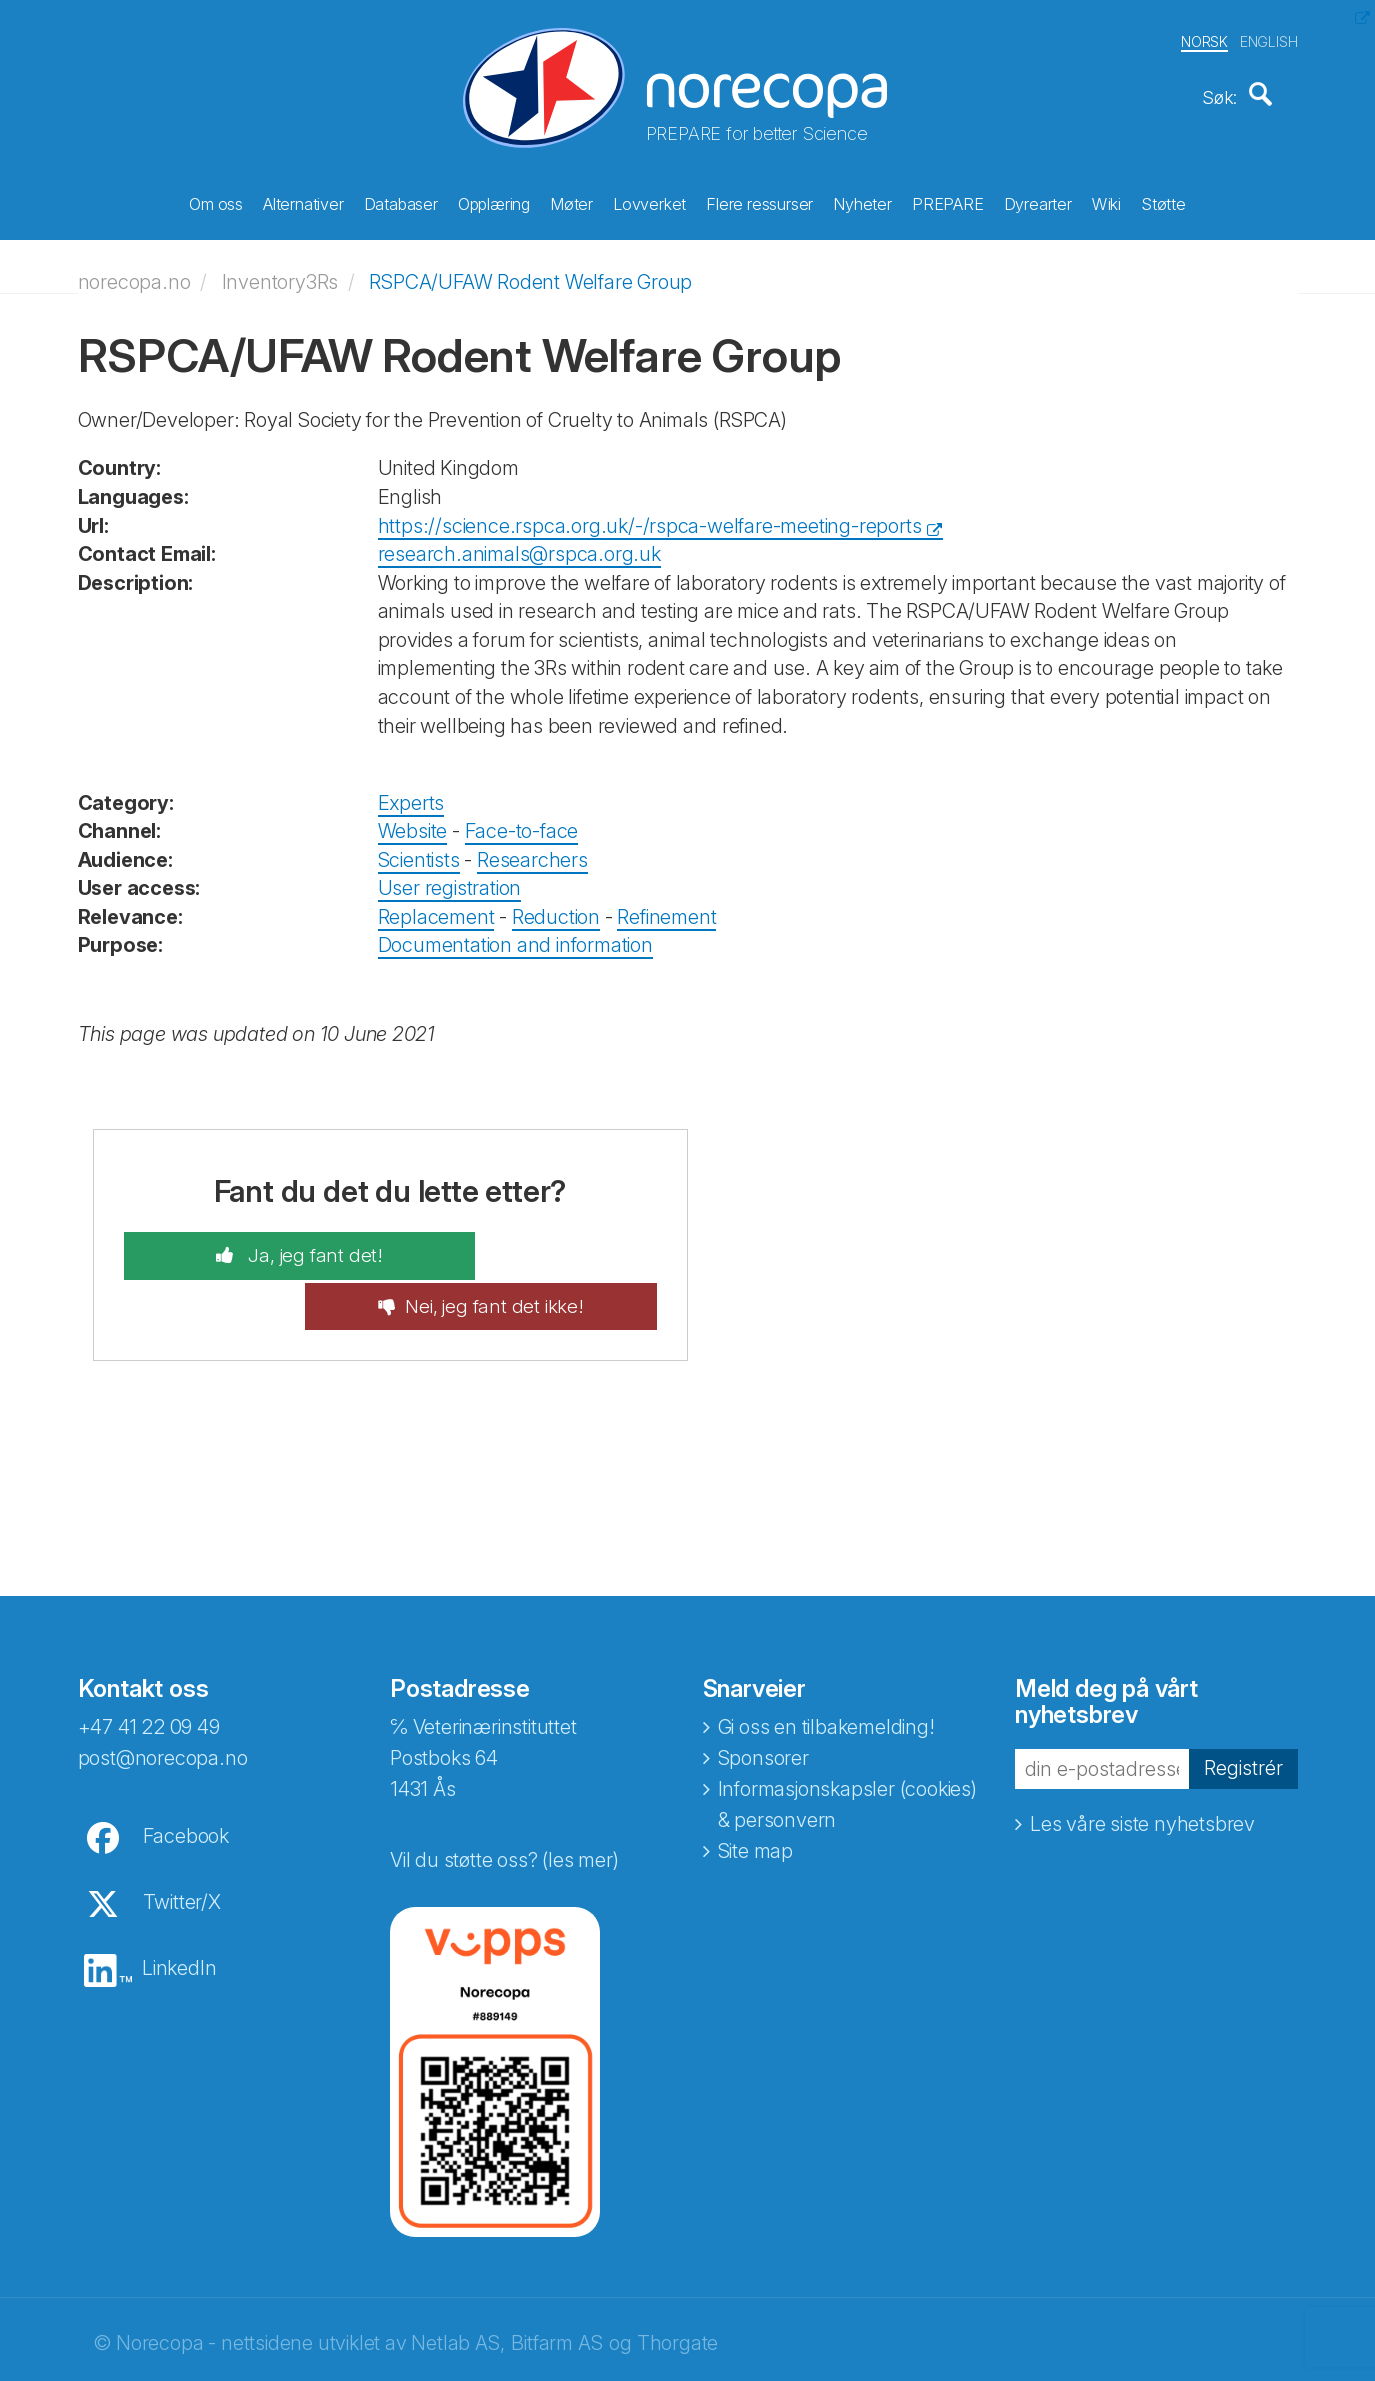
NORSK (1204, 38)
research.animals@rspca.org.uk (519, 544)
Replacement (436, 907)
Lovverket (649, 201)
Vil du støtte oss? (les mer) (504, 1801)
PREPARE (948, 201)
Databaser (401, 201)
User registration (450, 878)
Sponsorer (763, 1699)
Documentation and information (515, 935)
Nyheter (862, 201)
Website (413, 821)
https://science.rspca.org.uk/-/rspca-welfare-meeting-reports (650, 515)
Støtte (1163, 201)
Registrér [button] (1243, 1709)
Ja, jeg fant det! (265, 1246)
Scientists (419, 849)
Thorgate (677, 2284)
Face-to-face (522, 821)
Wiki (1106, 201)
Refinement (666, 907)
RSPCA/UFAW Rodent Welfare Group (530, 272)
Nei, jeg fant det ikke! (542, 1246)
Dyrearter (1038, 201)
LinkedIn (179, 1909)
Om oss (216, 201)
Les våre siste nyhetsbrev (1142, 1764)
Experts (411, 792)
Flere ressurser (759, 201)
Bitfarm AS (556, 2284)
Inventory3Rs (280, 272)
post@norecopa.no (163, 1699)
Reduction (556, 907)
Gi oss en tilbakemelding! (826, 1668)
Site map (755, 1792)
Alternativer (303, 201)
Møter (571, 201)
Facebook (186, 1777)
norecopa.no (134, 272)
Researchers (532, 849)
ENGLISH (1269, 38)
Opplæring (494, 201)
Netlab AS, (457, 2284)
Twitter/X (182, 1843)
